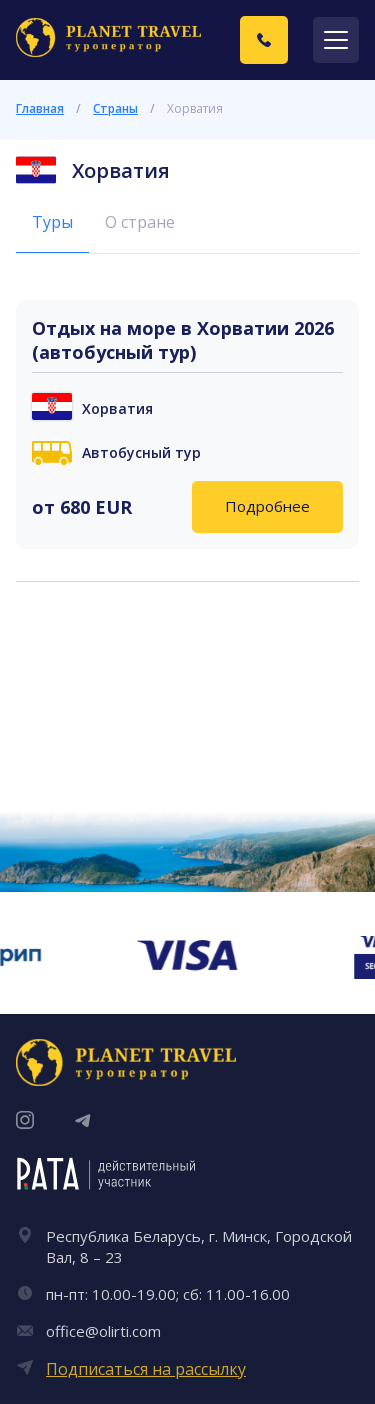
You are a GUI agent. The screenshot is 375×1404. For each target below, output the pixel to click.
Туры (52, 222)
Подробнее (267, 506)
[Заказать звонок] (264, 40)
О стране (140, 222)
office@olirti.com (103, 1331)
